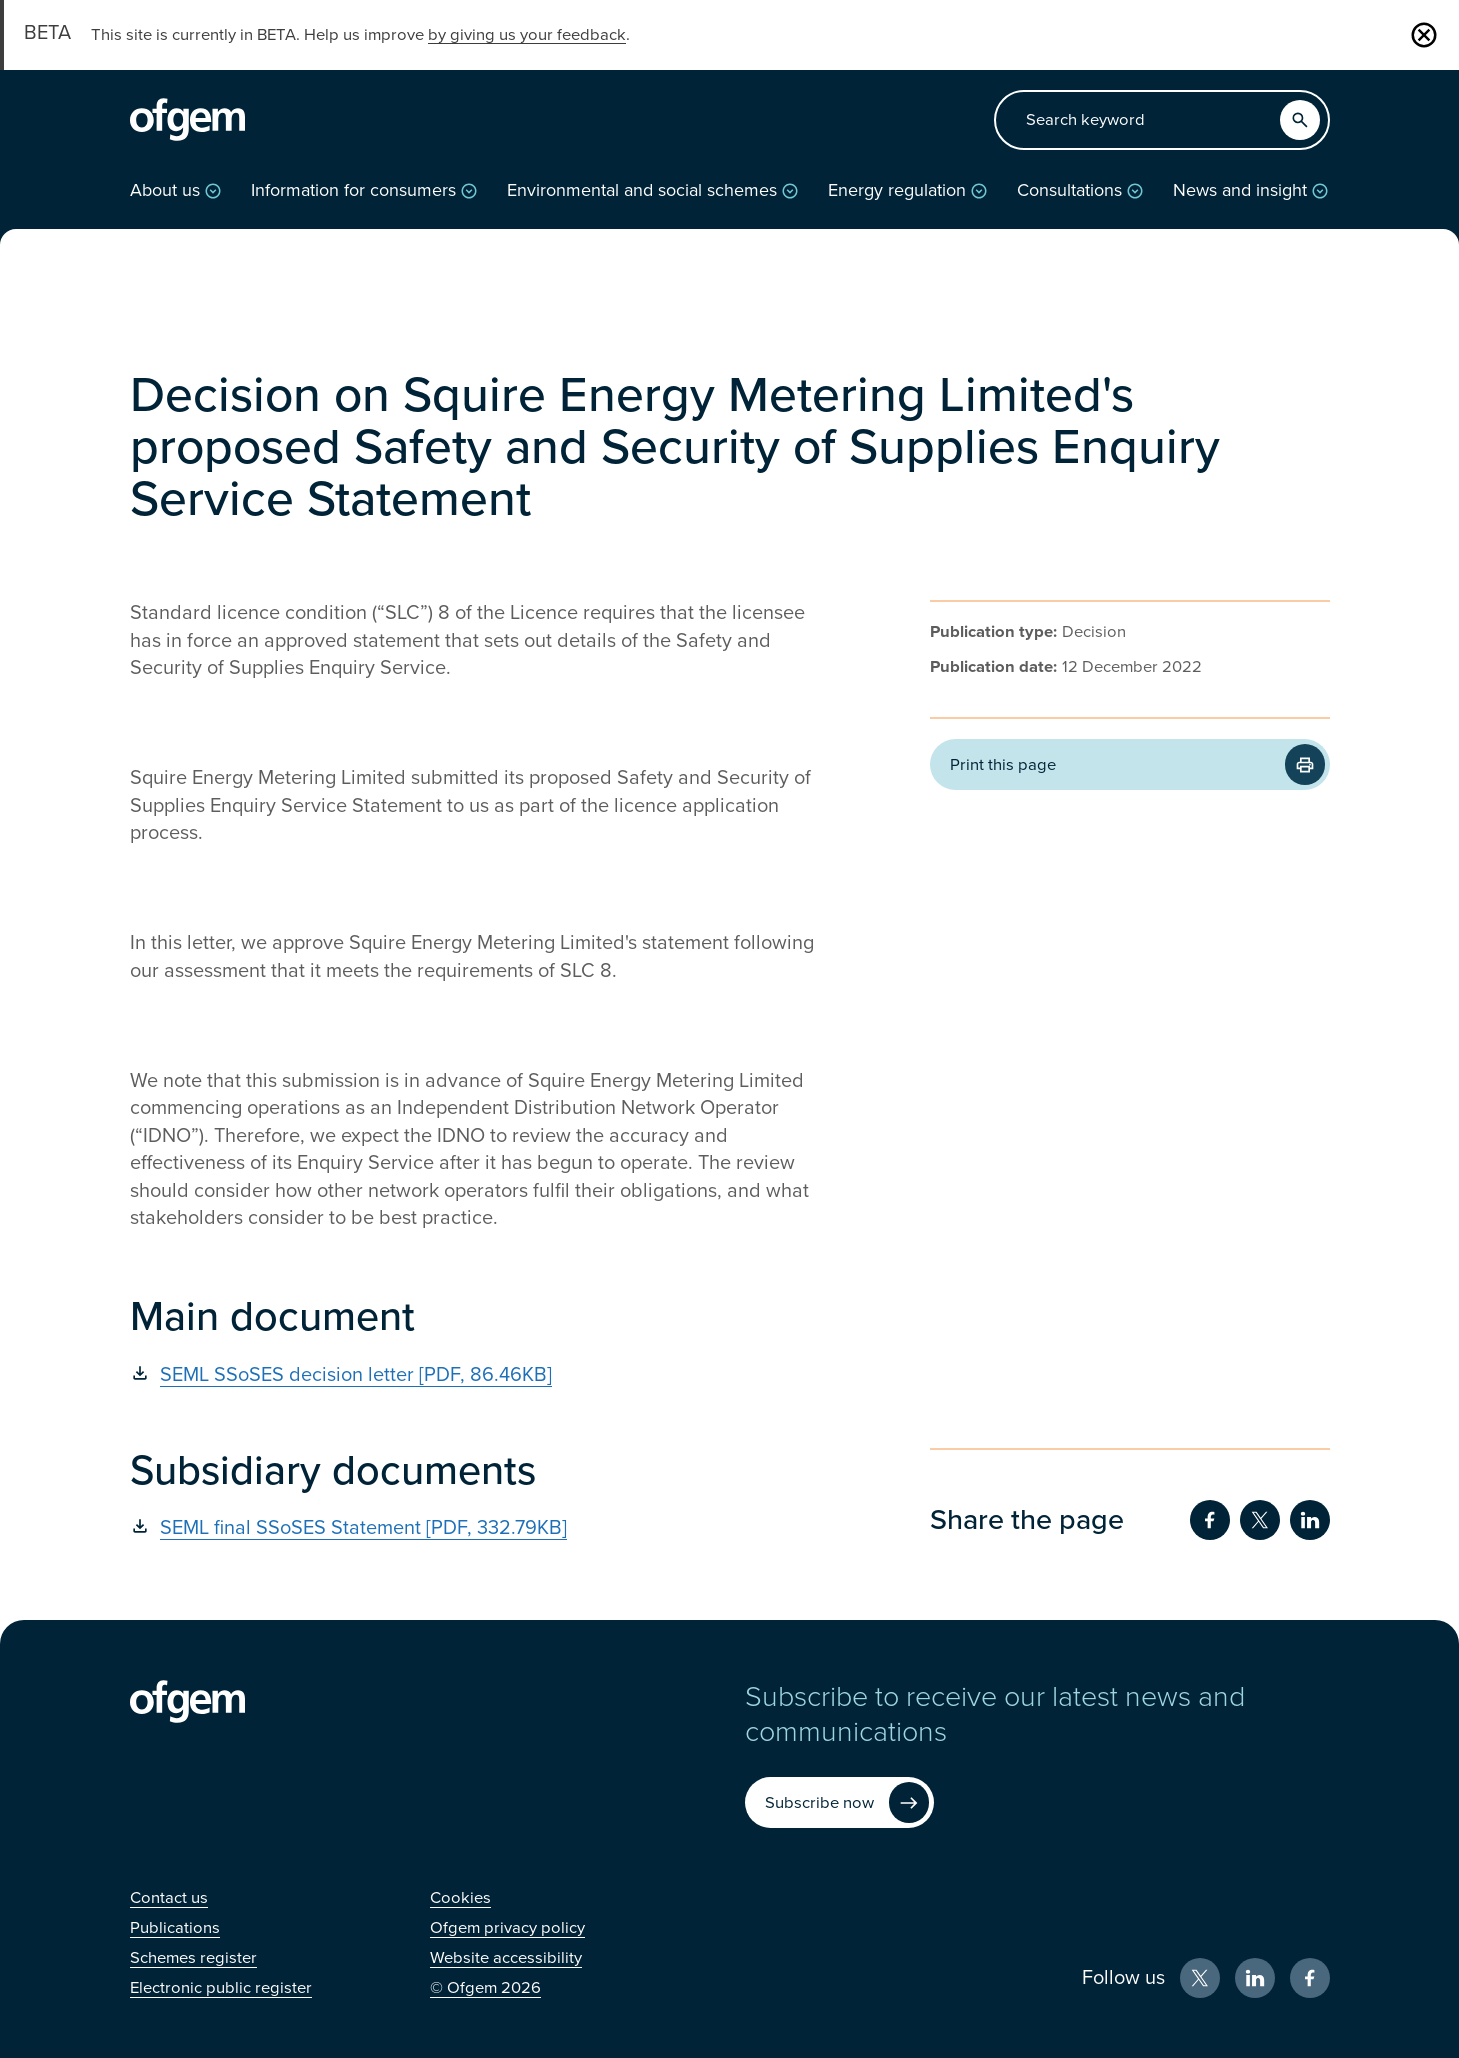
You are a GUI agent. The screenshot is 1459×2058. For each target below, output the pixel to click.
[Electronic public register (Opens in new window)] (221, 1988)
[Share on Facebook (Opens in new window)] (1210, 1520)
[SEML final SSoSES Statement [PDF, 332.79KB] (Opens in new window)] (480, 1528)
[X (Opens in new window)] (1200, 1978)
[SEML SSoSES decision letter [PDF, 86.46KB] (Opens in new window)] (480, 1375)
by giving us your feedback (527, 35)
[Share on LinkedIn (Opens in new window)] (1310, 1520)
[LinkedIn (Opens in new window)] (1255, 1978)
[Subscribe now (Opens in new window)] (839, 1802)
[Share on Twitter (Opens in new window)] (1260, 1520)
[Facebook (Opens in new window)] (1310, 1978)
